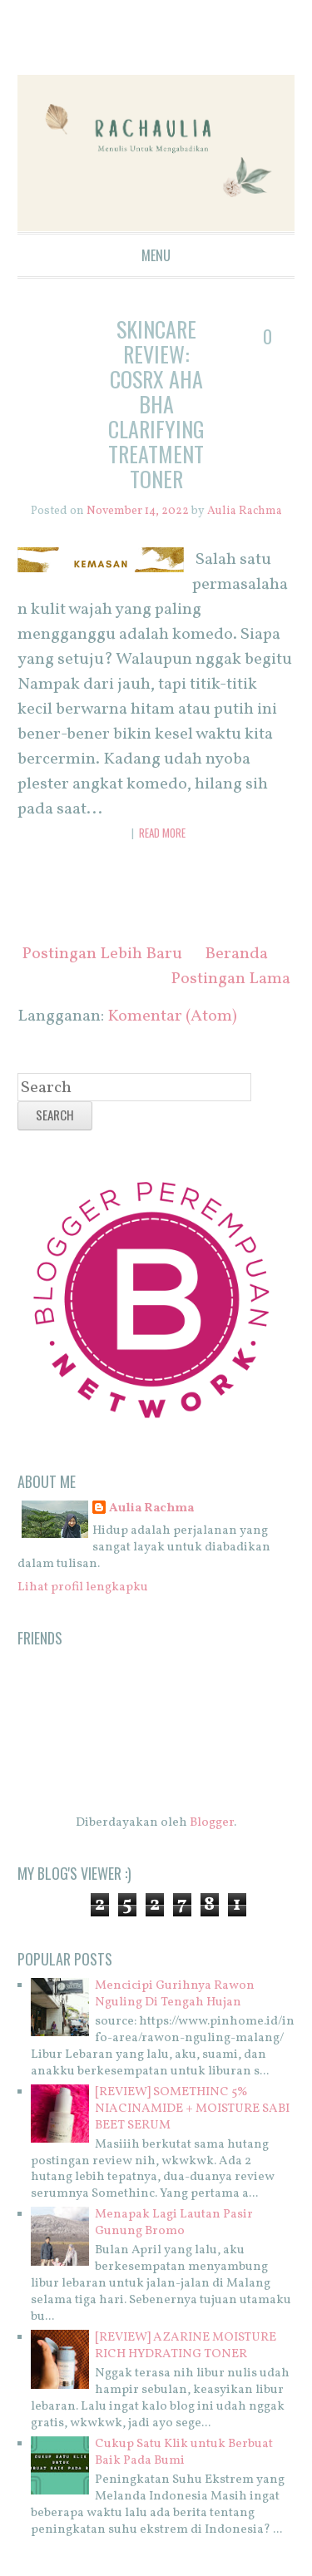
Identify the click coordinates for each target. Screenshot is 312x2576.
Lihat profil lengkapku (82, 1587)
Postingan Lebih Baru (102, 954)
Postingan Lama (230, 979)
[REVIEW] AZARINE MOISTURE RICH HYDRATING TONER (185, 2346)
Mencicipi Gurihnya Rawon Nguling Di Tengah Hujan (175, 1994)
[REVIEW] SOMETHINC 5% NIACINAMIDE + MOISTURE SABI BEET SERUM (192, 2109)
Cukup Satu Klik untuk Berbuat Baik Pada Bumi (184, 2452)
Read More (162, 832)
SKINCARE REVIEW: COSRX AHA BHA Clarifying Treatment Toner (156, 404)
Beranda (236, 954)
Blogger (212, 1823)
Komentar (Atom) (172, 1016)
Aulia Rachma (151, 1509)
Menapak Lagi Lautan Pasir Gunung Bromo (174, 2223)
